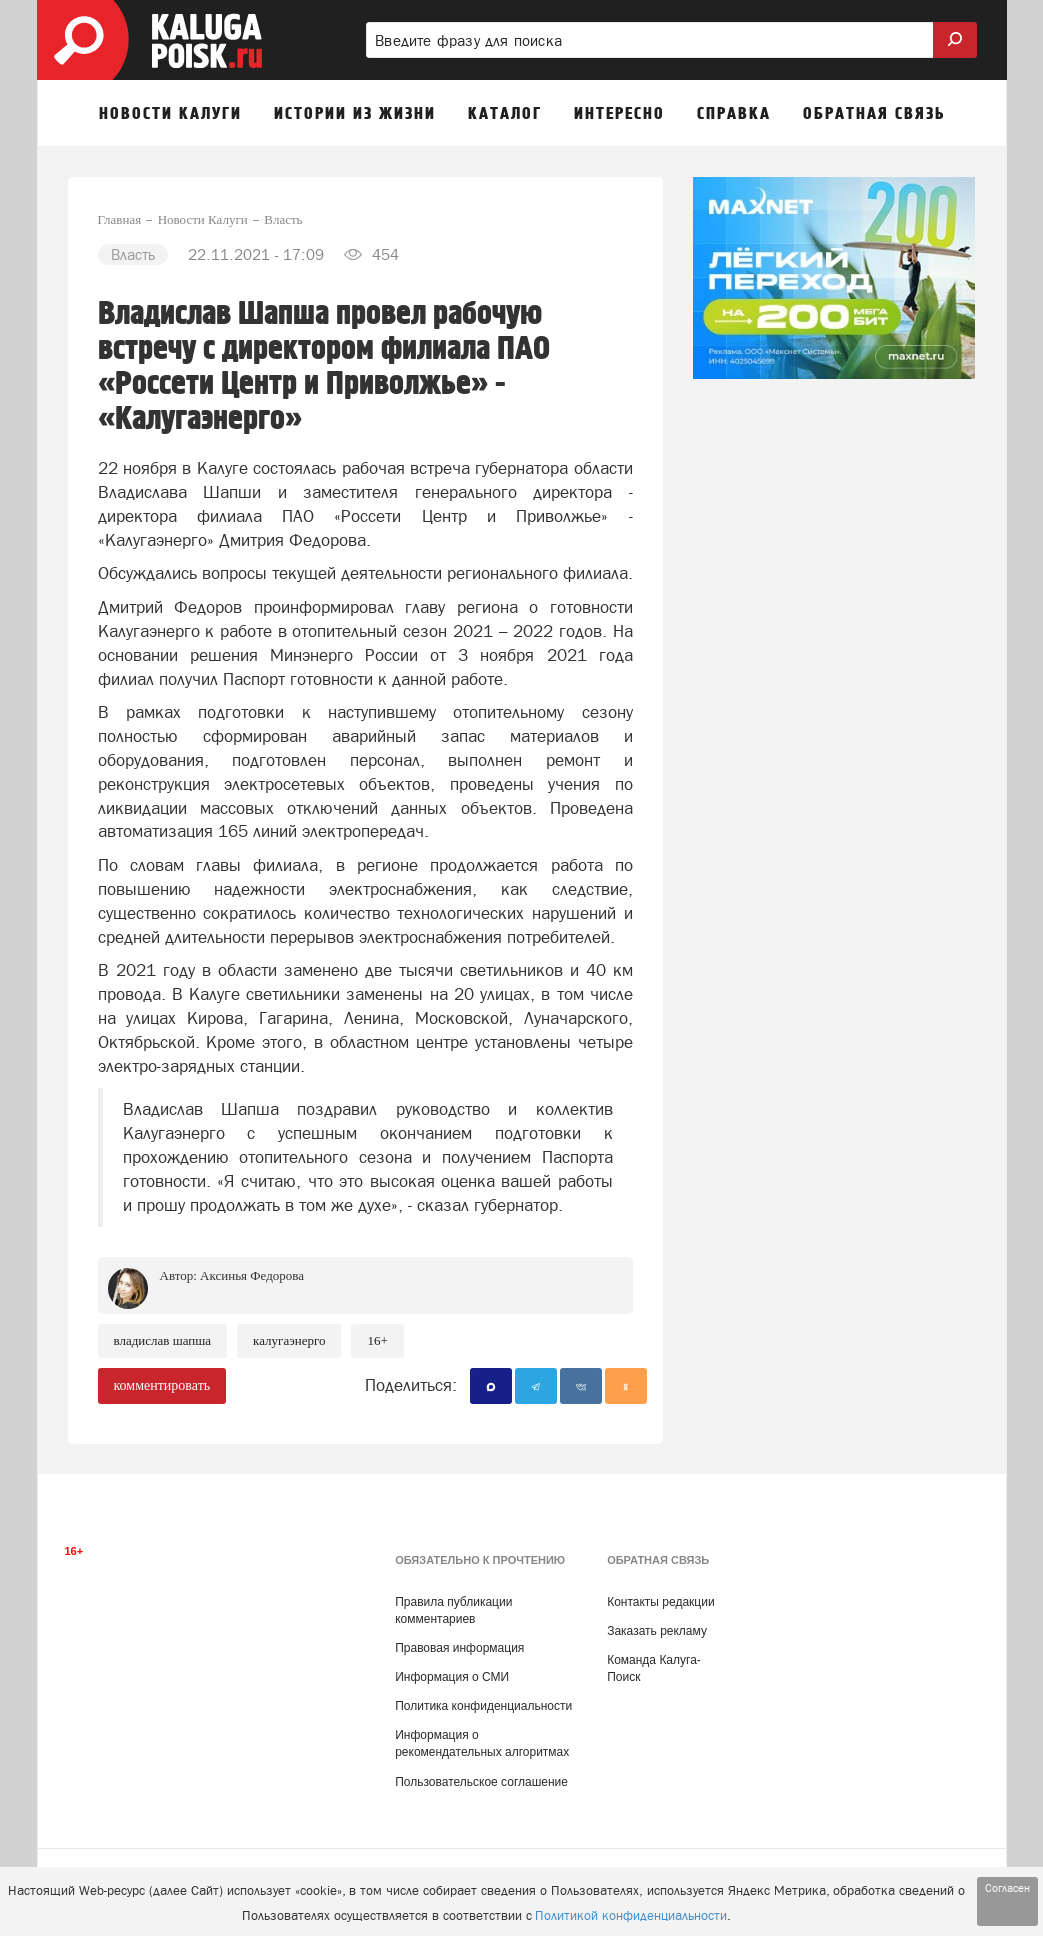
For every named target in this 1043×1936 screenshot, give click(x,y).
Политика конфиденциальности (483, 1706)
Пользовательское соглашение (481, 1782)
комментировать (162, 1385)
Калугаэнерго (289, 1340)
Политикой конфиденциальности (631, 1915)
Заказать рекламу (657, 1631)
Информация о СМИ (452, 1677)
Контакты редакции (660, 1602)
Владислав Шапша (163, 1340)
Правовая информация (459, 1648)
